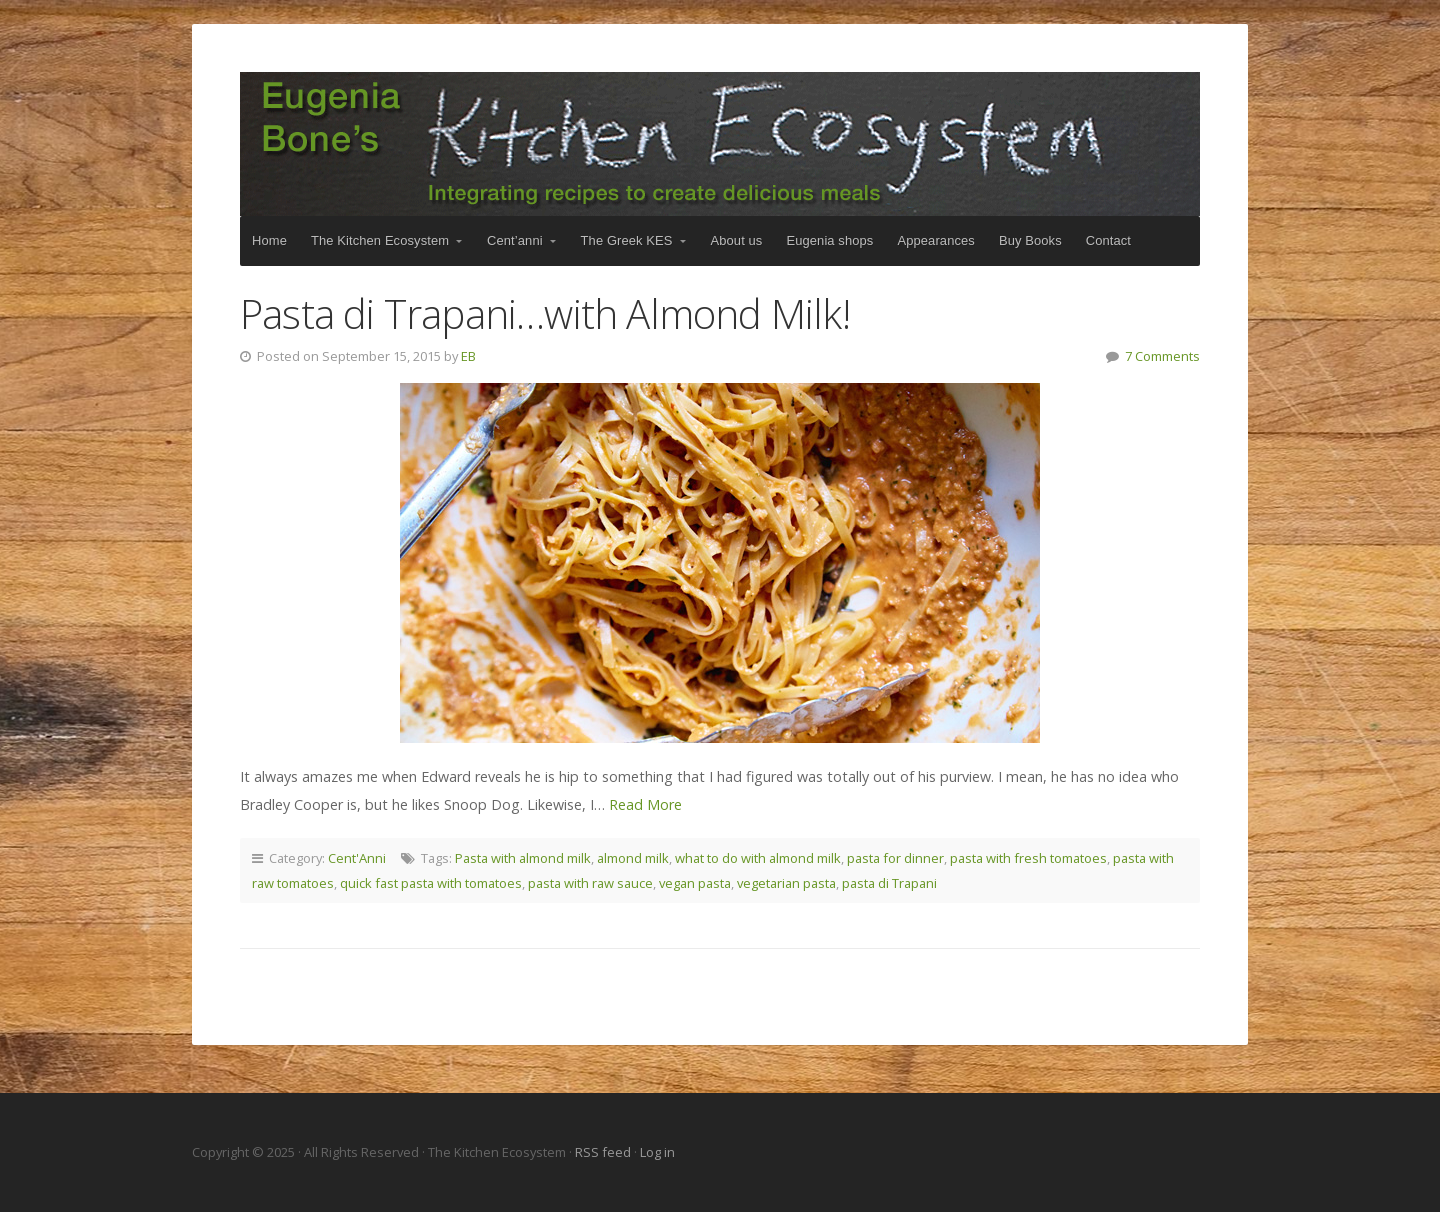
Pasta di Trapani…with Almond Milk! (545, 313)
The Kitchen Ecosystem (720, 144)
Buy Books (1030, 240)
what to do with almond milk (758, 858)
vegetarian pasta (786, 883)
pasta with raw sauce (590, 883)
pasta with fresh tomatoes (1028, 858)
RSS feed (604, 1152)
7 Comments (1162, 356)
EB (468, 356)
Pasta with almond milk (523, 858)
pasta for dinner (895, 858)
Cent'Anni (357, 858)
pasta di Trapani (889, 883)
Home (269, 240)
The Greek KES (627, 240)
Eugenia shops (829, 240)
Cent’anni (515, 240)
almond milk (633, 858)
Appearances (935, 240)
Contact (1108, 240)
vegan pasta (695, 883)
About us (737, 240)
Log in (657, 1152)
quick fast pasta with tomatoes (431, 883)
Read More (645, 804)
